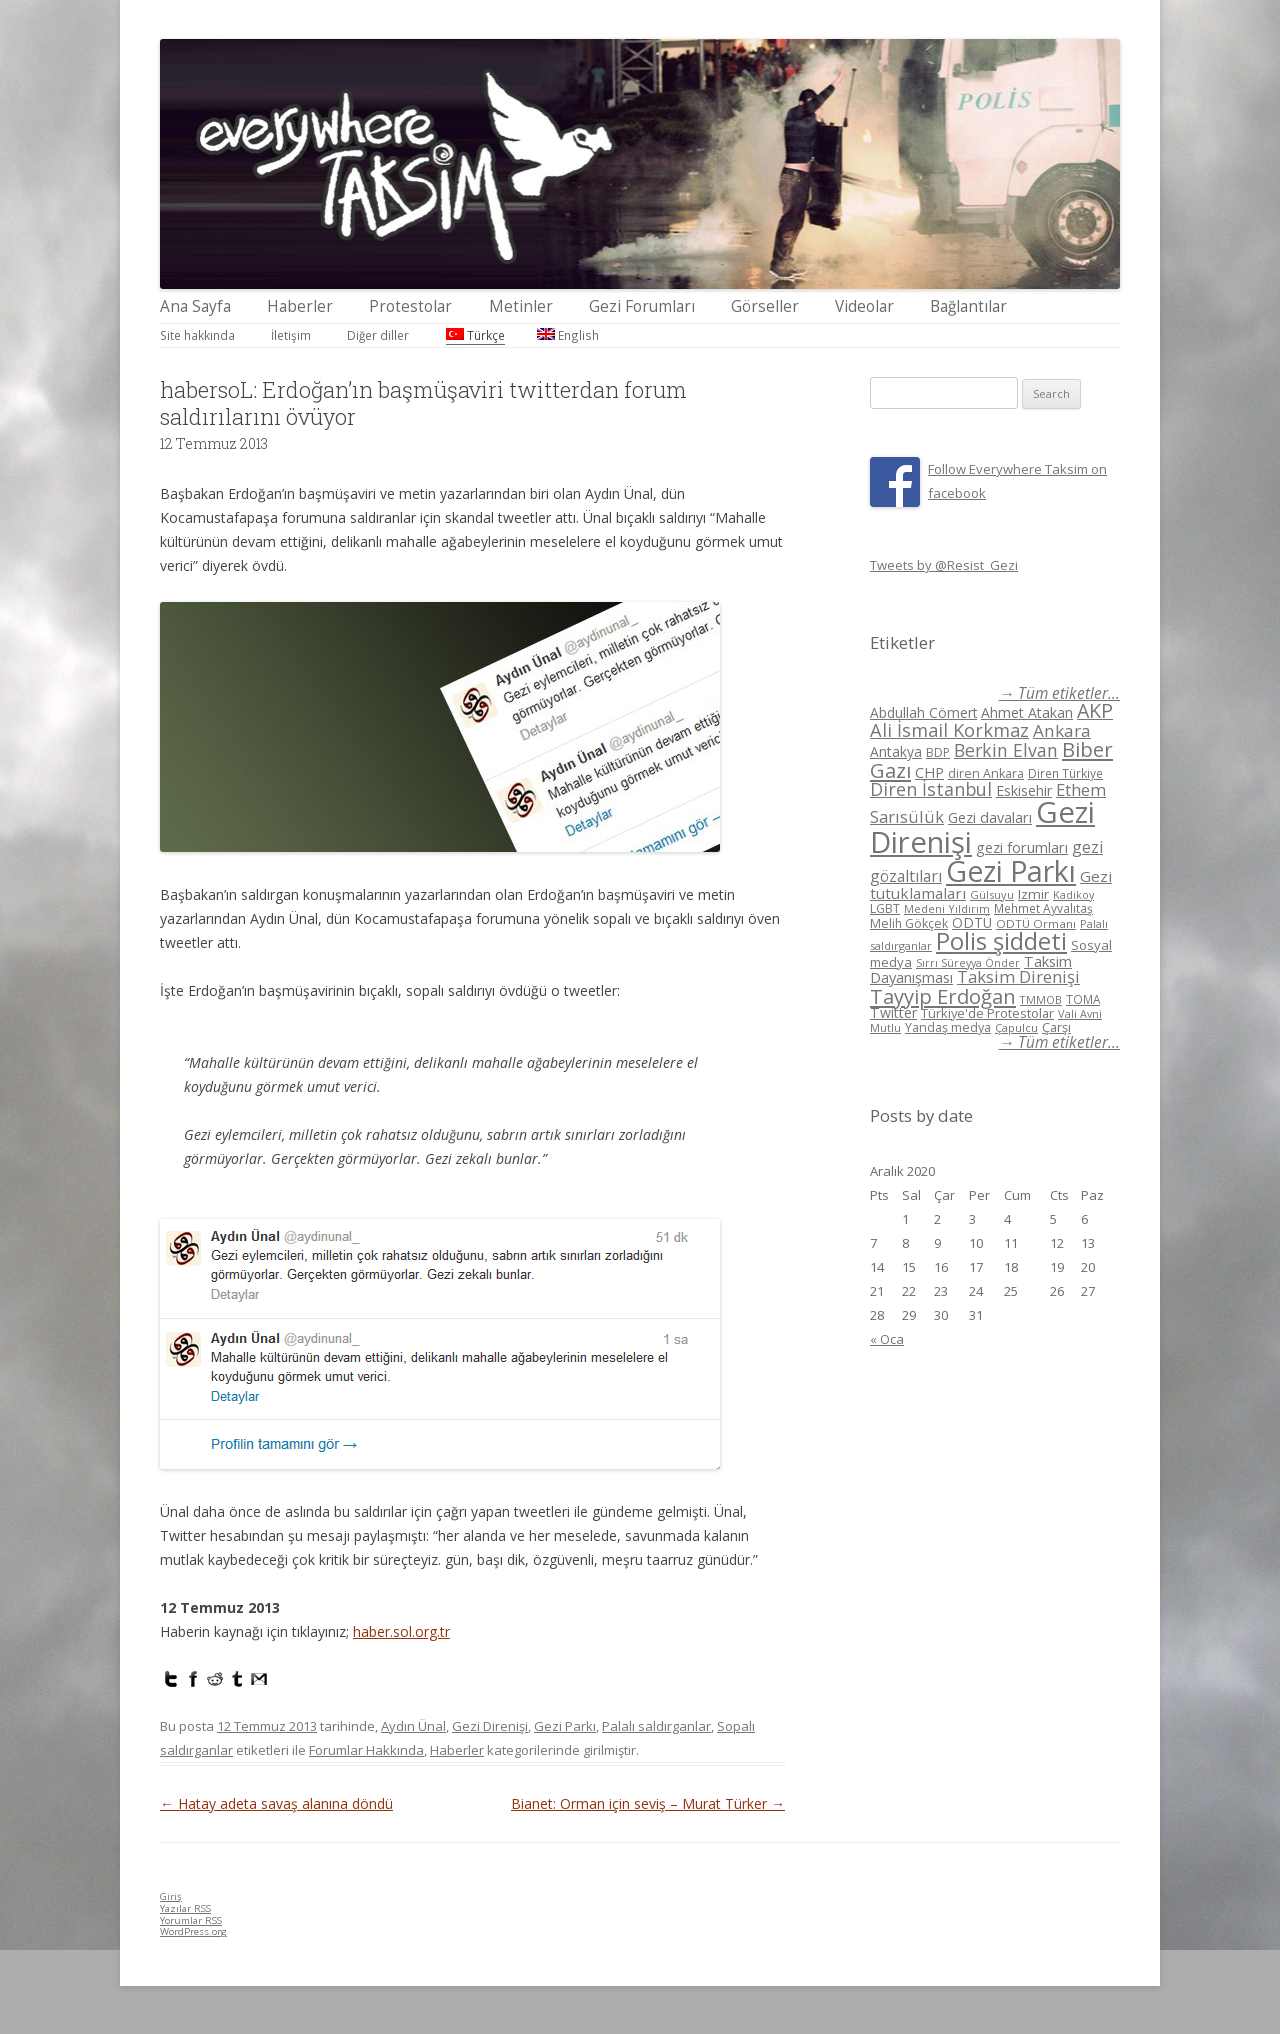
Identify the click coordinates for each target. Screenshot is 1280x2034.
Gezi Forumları (642, 306)
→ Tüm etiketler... (1059, 693)
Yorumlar (191, 1920)
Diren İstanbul (931, 789)
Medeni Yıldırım (947, 908)
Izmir (1033, 894)
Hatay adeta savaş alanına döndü (276, 1803)
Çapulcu (1016, 1027)
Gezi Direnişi (490, 1726)
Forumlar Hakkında (366, 1750)
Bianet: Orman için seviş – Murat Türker (648, 1803)
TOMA (1083, 999)
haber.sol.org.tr (401, 1631)
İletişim (291, 335)
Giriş (171, 1896)
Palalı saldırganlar (656, 1726)
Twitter (893, 1012)
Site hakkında (197, 335)
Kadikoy (1073, 894)
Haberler (300, 306)
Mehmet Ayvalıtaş (1043, 908)
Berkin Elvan (1006, 750)
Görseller (765, 306)
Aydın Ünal (413, 1726)
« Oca (887, 1339)
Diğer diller (378, 335)
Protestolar (410, 306)
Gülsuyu (992, 894)
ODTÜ (972, 922)
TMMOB (1041, 999)
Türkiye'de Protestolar (987, 1013)
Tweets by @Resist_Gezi (944, 565)
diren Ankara (986, 773)
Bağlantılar (968, 306)
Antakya (896, 751)
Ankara (1062, 730)
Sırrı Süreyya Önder (968, 963)
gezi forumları (1022, 847)
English (568, 335)
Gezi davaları (990, 817)
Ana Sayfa (195, 306)
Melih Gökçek (909, 923)
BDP (938, 752)
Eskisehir (1024, 790)
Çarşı (1056, 1027)
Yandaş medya (948, 1027)
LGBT (885, 908)
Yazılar (185, 1908)
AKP (1095, 710)
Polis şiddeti (1001, 941)
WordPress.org (193, 1931)
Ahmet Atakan (1027, 712)
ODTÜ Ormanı (1036, 923)
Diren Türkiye (1065, 773)
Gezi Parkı (565, 1726)
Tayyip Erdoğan (943, 996)
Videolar (864, 306)
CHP (929, 772)
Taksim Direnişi (1018, 976)
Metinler (521, 306)
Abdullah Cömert (923, 712)
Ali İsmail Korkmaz (949, 730)
